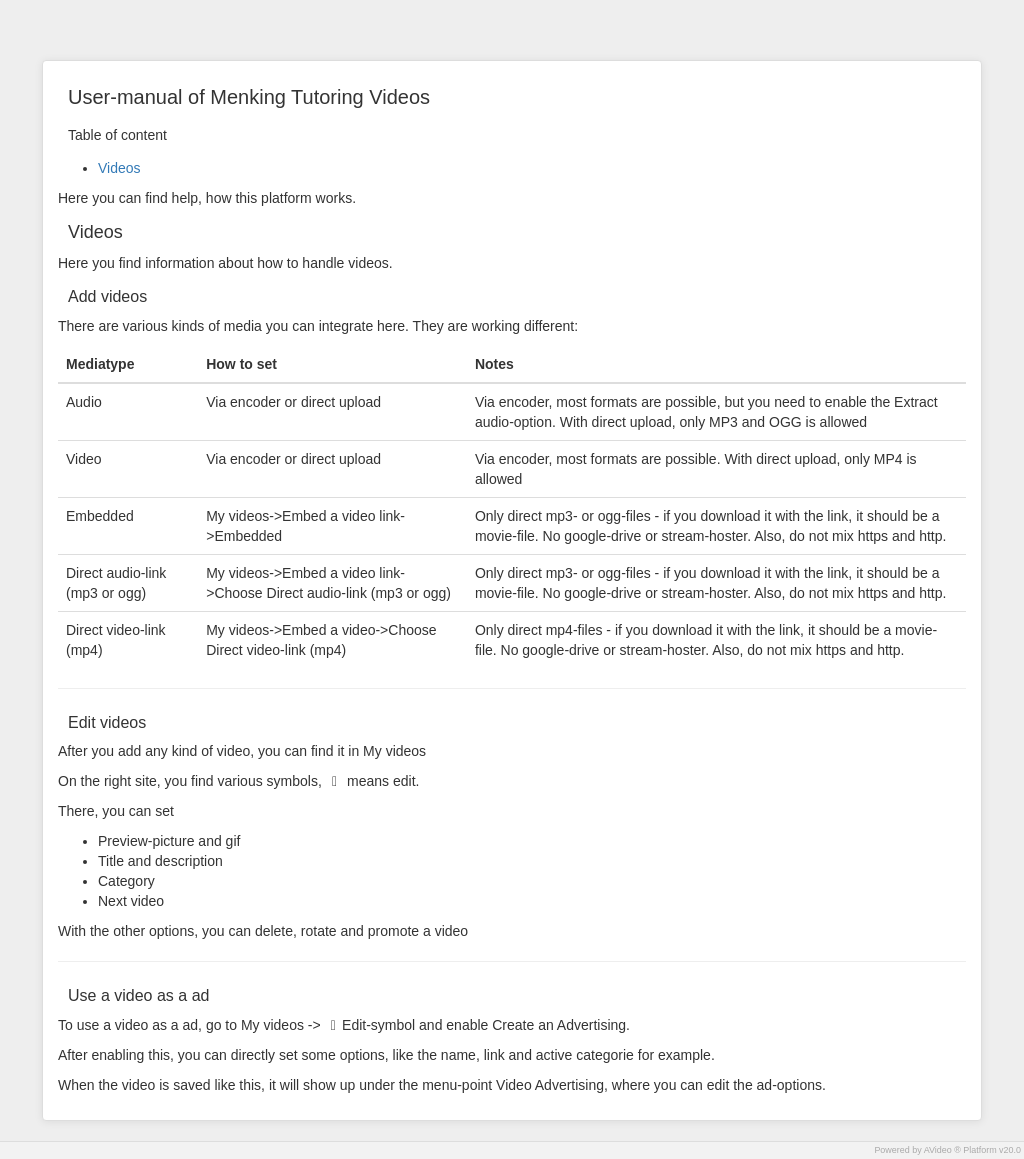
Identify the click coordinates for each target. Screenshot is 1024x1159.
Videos (119, 168)
